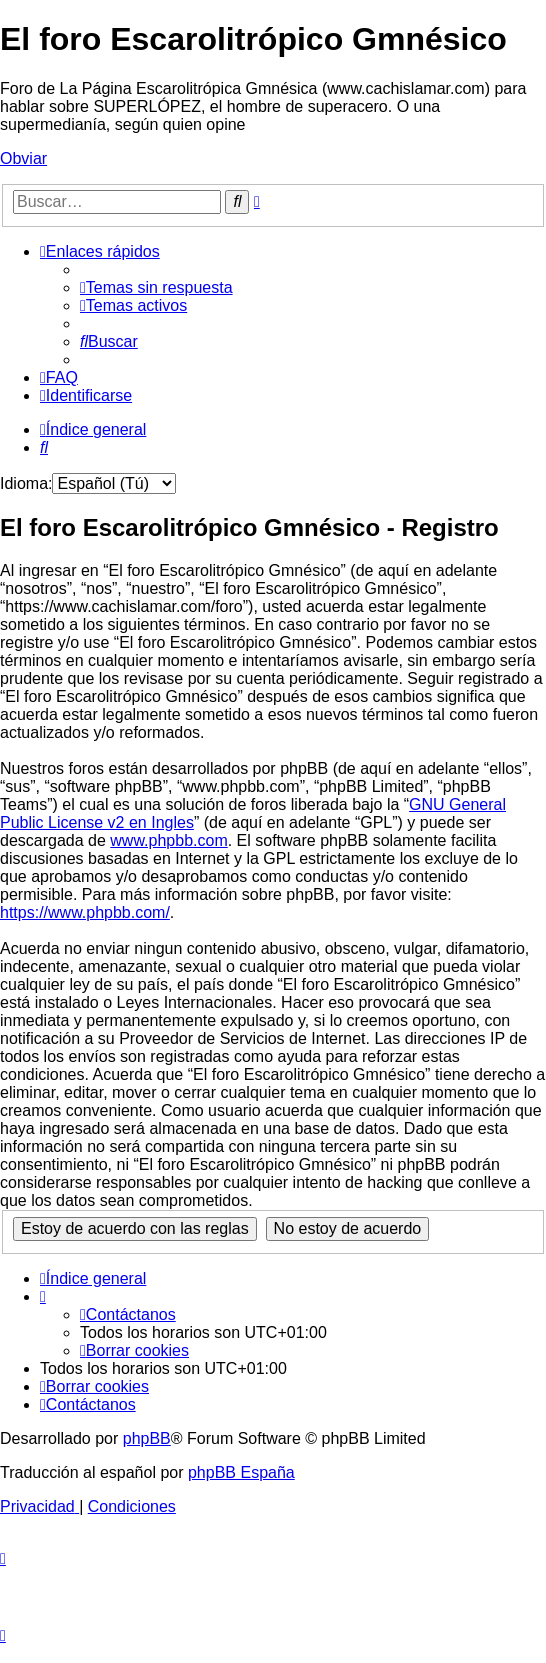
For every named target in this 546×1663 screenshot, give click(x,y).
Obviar (23, 158)
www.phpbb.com (168, 840)
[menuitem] (156, 287)
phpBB (147, 1438)
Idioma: (26, 483)
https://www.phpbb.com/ (85, 912)
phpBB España (241, 1472)
